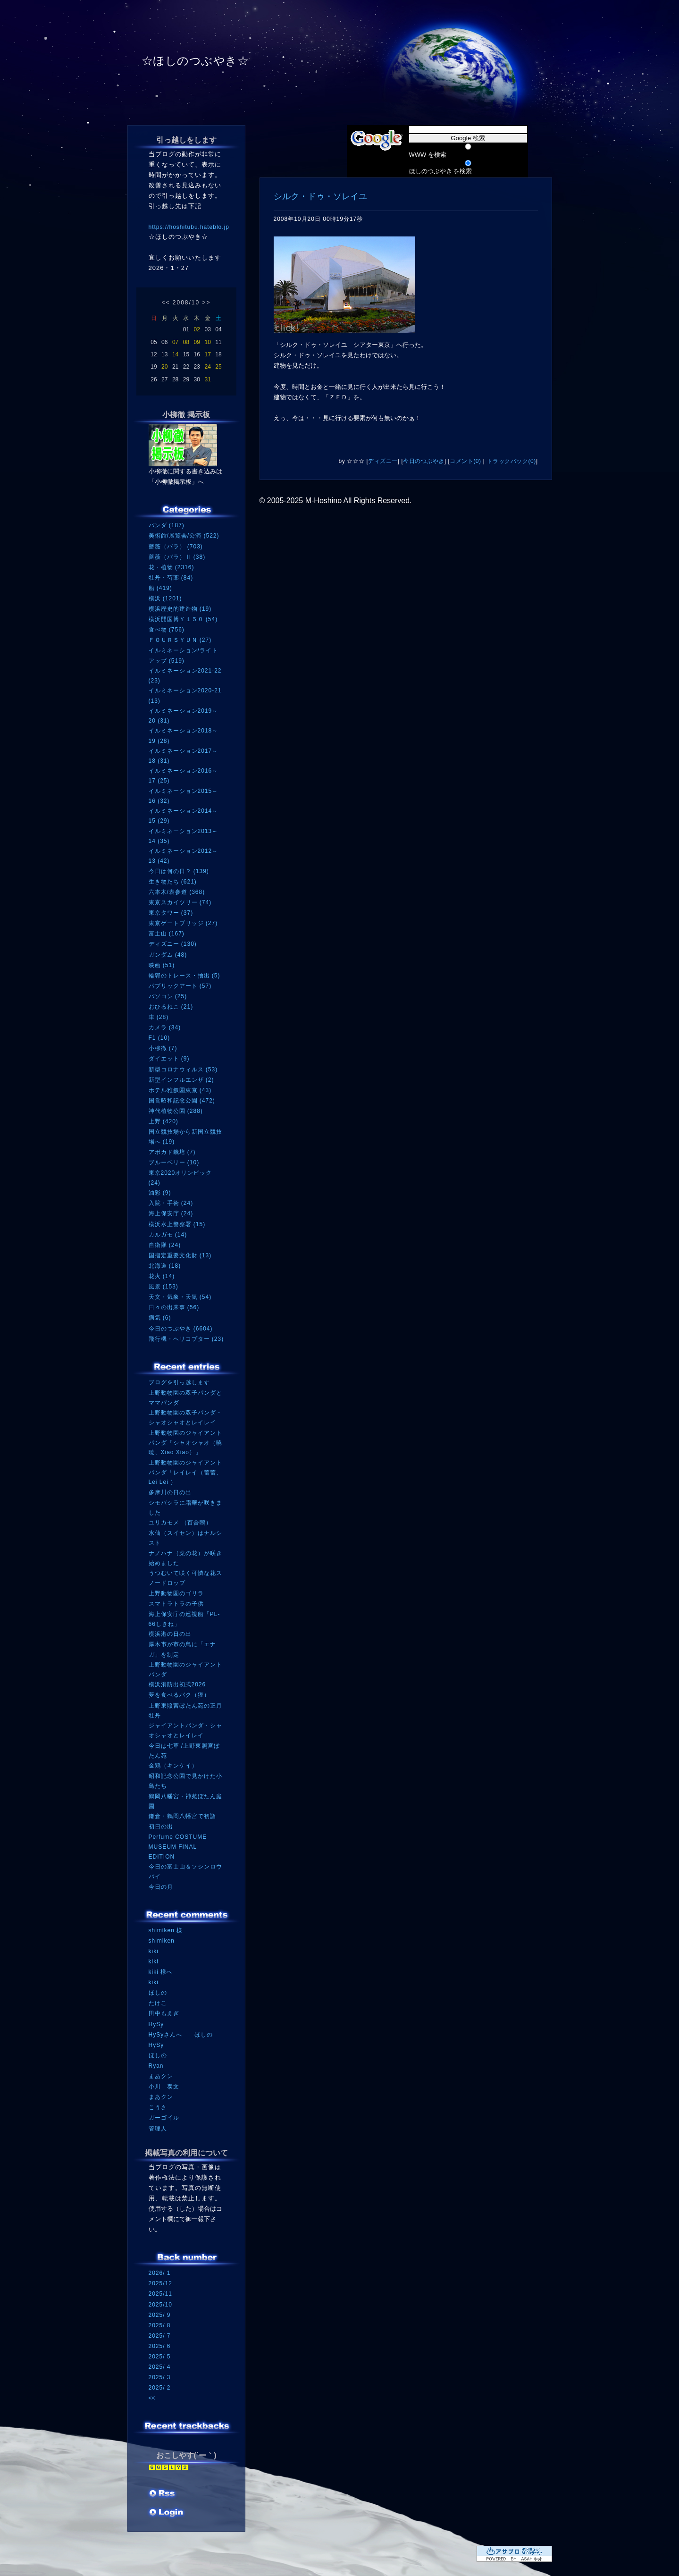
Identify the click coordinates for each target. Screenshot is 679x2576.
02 (197, 329)
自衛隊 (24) (165, 1245)
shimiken (162, 1940)
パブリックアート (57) (180, 986)
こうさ (158, 2107)
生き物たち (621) (173, 881)
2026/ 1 (160, 2273)
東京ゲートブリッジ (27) (183, 923)
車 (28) (159, 1017)
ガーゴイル (164, 2117)
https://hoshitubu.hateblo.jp (189, 227)
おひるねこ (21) (171, 1006)
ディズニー (383, 461)
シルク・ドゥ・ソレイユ (320, 196)
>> (206, 302)
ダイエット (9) (169, 1058)
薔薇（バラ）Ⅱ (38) (177, 557)
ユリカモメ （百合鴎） (180, 1522)
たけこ (158, 2003)
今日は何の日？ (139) (179, 871)
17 (207, 354)
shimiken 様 (166, 1930)
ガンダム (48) (168, 954)
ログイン (166, 2513)
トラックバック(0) (511, 461)
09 (197, 342)
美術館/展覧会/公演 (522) (184, 535)
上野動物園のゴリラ (176, 1593)
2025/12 (160, 2283)
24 (207, 366)
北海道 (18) (165, 1266)
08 (186, 342)
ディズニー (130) (173, 944)
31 (207, 379)
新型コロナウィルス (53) (183, 1069)
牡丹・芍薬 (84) (171, 577)
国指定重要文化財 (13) (180, 1255)
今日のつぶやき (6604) (181, 1328)
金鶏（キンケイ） (173, 1765)
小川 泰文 (164, 2086)
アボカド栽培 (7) (172, 1152)
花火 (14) (162, 1276)
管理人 (158, 2128)
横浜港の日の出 (170, 1634)
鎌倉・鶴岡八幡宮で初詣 (182, 1816)
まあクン (161, 2076)
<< (165, 302)
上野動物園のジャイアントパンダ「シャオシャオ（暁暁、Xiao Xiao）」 (185, 1443)
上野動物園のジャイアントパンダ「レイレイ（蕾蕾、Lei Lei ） (185, 1472)
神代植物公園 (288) (176, 1111)
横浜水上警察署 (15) (177, 1224)
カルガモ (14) (168, 1234)
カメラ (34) (165, 1027)
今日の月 (161, 1887)
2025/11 (160, 2293)
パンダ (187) (166, 525)
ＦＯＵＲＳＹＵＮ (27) (180, 640)
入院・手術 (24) (171, 1203)
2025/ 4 (160, 2367)
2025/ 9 (160, 2315)
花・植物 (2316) (171, 567)
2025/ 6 (160, 2346)
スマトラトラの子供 (176, 1603)
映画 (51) (162, 965)
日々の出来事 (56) (174, 1307)
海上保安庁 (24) (171, 1213)
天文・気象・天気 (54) (180, 1297)
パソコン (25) (168, 996)
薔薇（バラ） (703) (176, 546)
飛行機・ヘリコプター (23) (186, 1339)
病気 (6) (160, 1317)
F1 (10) (159, 1038)
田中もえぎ (164, 2013)
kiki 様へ (161, 1972)
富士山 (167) (166, 933)
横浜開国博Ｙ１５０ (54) (183, 619)
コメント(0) (465, 461)
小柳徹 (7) (163, 1048)
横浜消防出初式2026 (177, 1684)
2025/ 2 (160, 2387)
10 (207, 342)
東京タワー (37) (171, 912)
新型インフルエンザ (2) (181, 1080)
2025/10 (160, 2304)
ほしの (158, 1992)
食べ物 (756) (166, 629)
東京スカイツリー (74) (180, 902)
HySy (156, 2024)
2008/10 (186, 302)
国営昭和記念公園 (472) (182, 1100)
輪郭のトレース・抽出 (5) (184, 975)
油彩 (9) (160, 1192)
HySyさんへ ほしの (181, 2034)
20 (164, 366)
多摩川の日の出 (170, 1492)
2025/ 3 (160, 2377)
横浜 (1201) (165, 598)
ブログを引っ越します (179, 1382)
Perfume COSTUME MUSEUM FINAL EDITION (178, 1847)
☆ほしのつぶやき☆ (195, 60)
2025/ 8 (160, 2325)
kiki (154, 1951)
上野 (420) (163, 1121)
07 (175, 342)
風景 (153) (163, 1286)
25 (218, 366)
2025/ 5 (160, 2356)
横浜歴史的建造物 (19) (180, 609)
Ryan (156, 2065)
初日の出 (161, 1826)
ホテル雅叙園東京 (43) (180, 1090)
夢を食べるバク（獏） (179, 1695)
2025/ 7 (160, 2335)
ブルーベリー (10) (174, 1162)
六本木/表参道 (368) (177, 892)
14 (175, 354)
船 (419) (160, 588)
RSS (162, 2494)
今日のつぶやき (423, 461)
